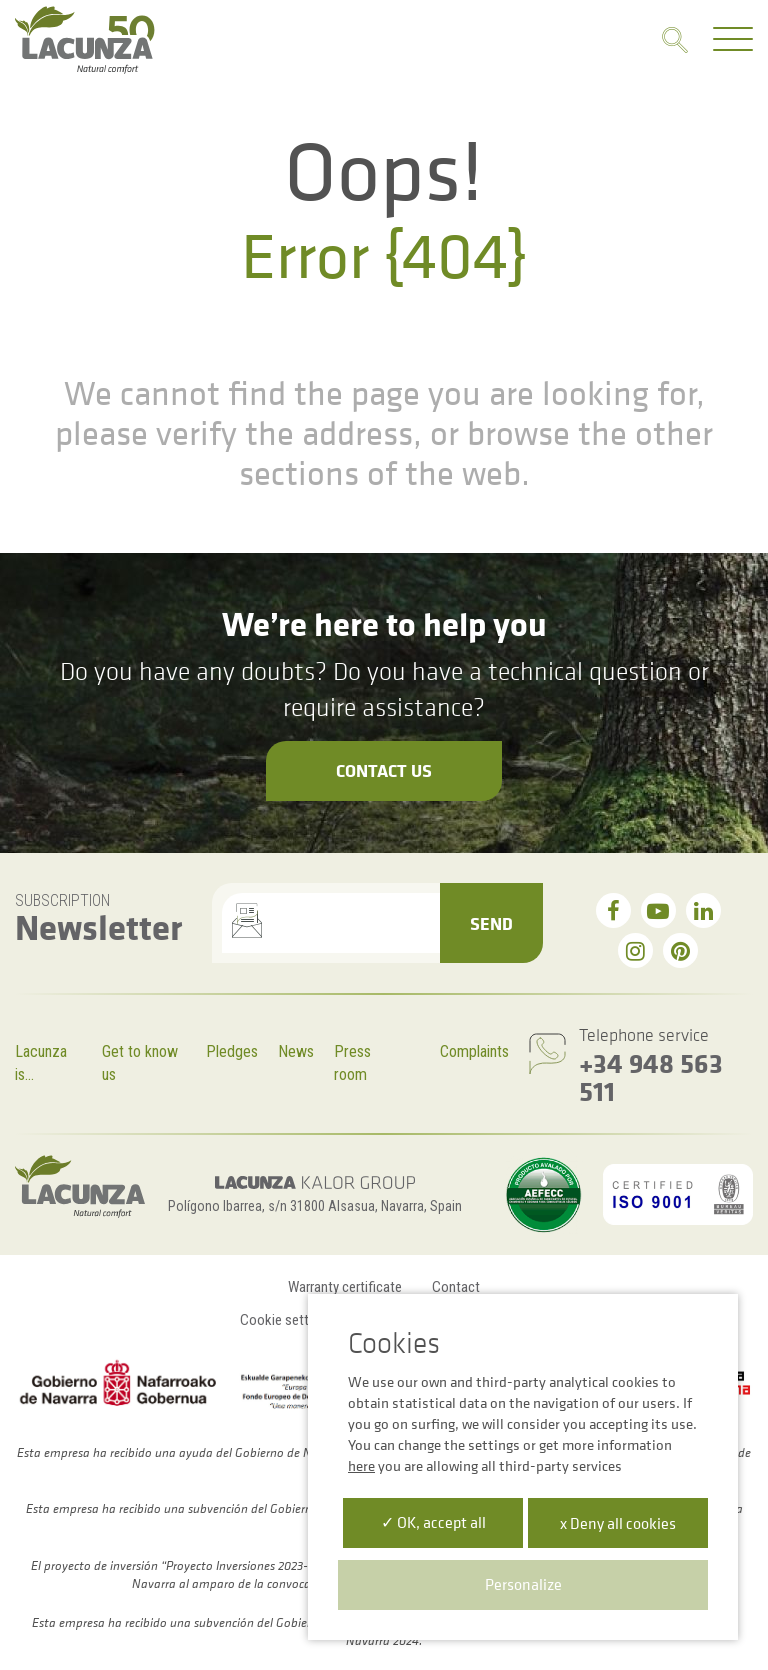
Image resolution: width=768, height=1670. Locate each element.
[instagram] (635, 950)
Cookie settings (286, 1320)
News (296, 1051)
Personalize (523, 1584)
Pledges (232, 1051)
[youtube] (658, 910)
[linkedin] (703, 910)
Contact (456, 1287)
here (361, 1465)
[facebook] (613, 910)
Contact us (384, 770)
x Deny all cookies (618, 1523)
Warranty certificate (345, 1287)
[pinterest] (680, 950)
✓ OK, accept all (433, 1522)
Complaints (474, 1051)
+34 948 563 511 (651, 1076)
